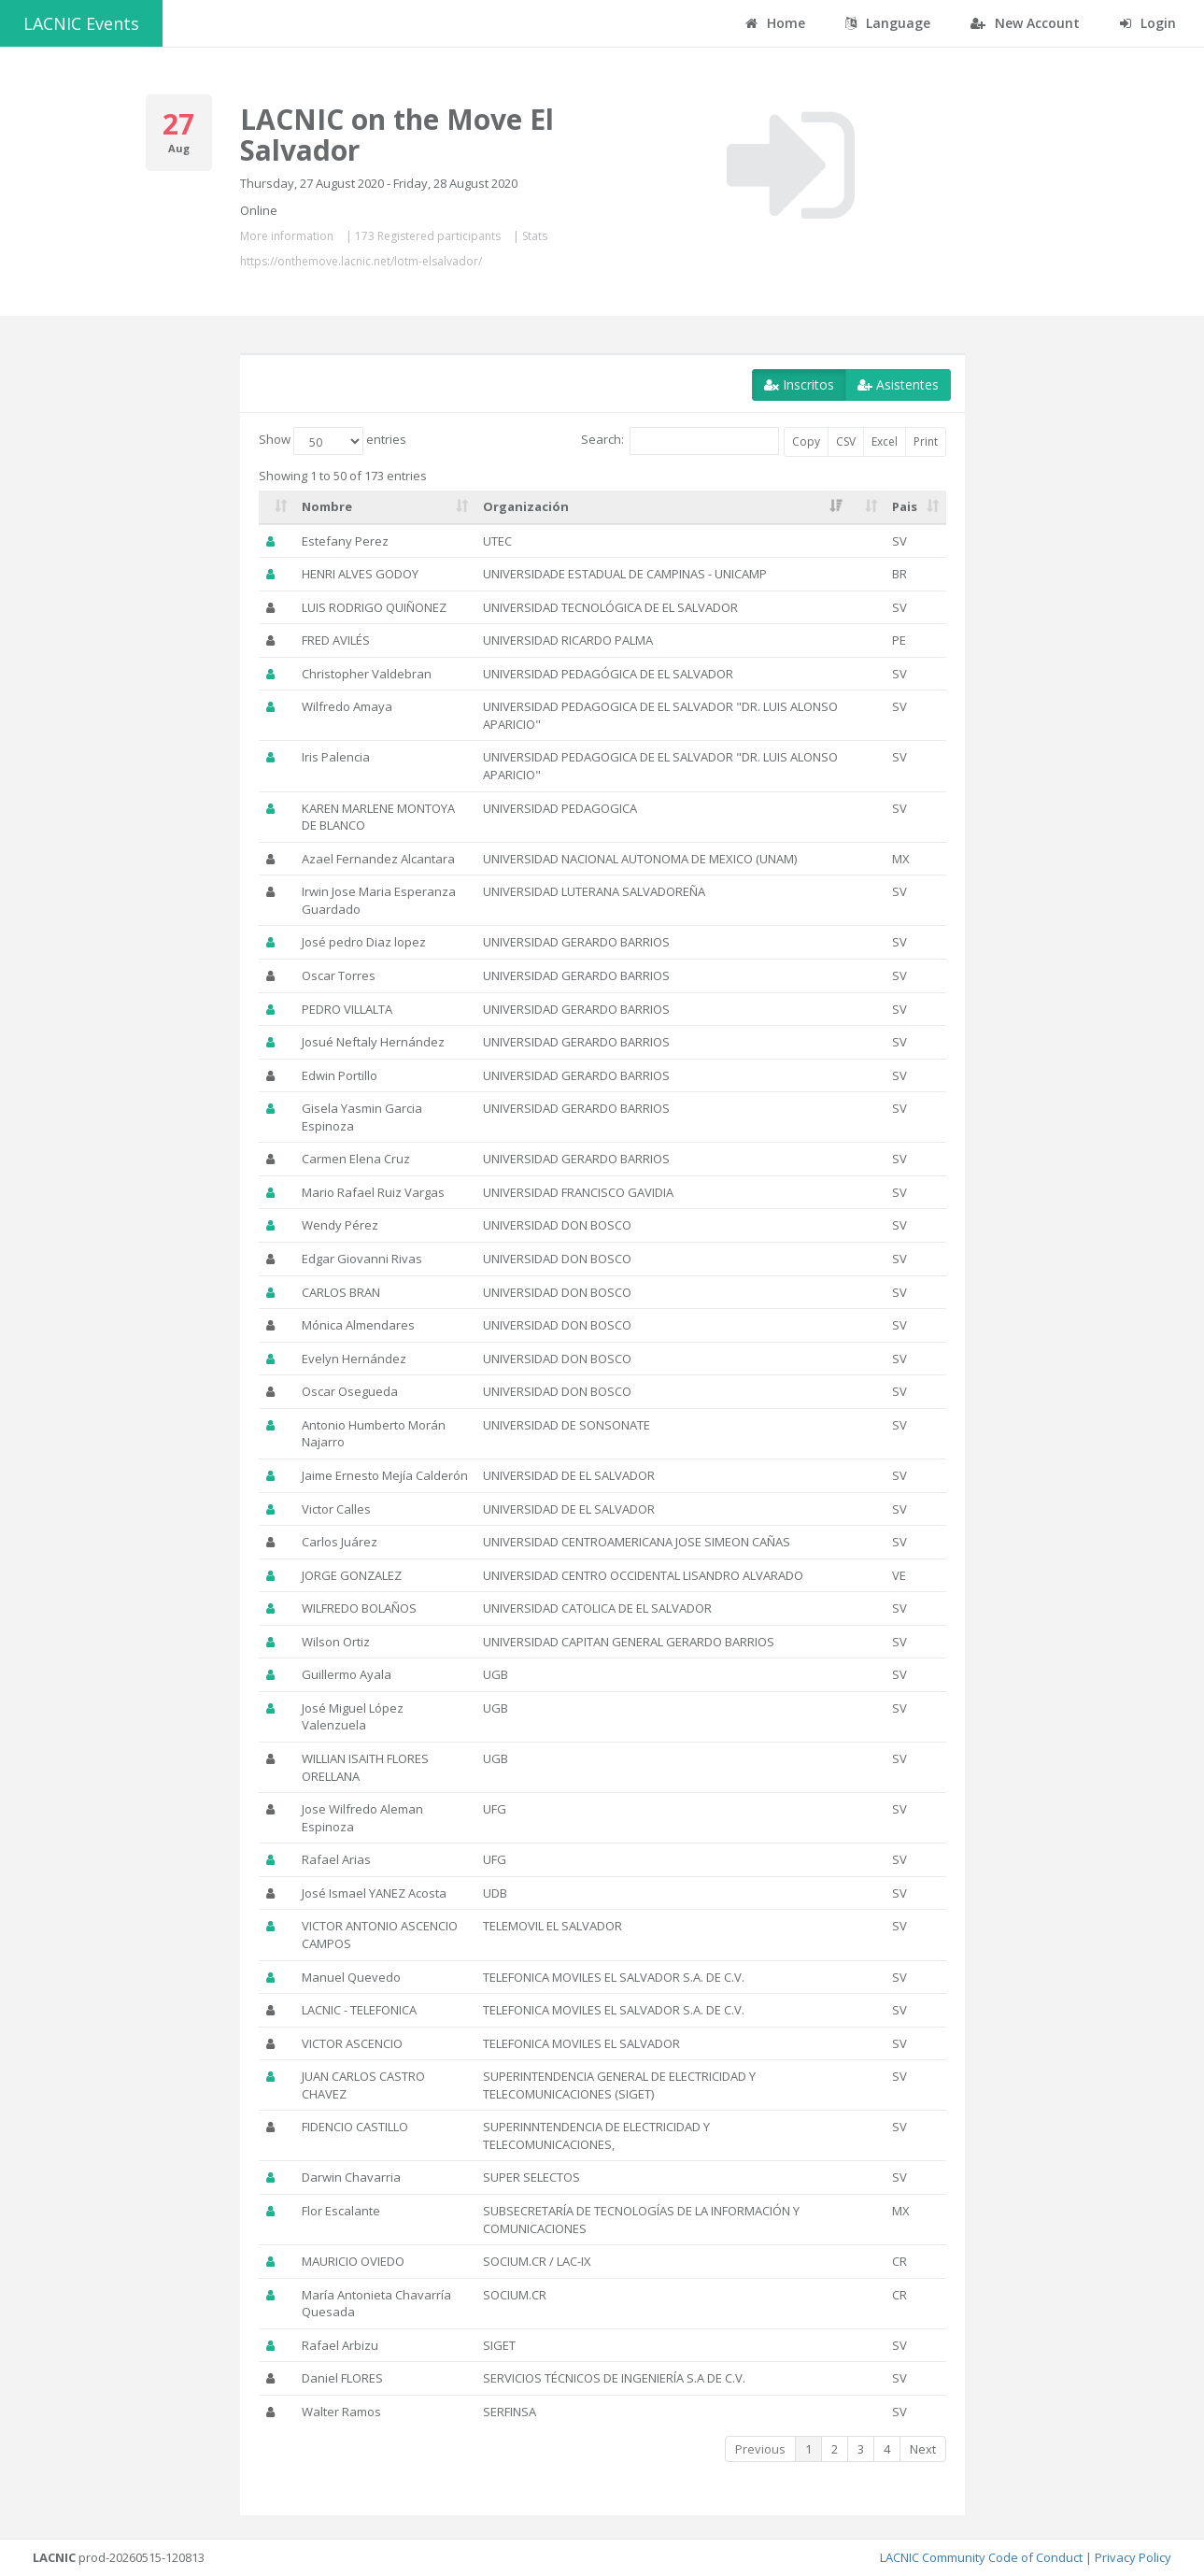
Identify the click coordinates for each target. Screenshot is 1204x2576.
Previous (760, 2449)
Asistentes (898, 384)
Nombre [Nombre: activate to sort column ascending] (327, 506)
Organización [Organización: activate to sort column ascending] (526, 506)
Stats (534, 236)
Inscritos (799, 384)
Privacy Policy (1133, 2557)
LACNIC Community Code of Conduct (981, 2557)
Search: (680, 441)
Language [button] (887, 23)
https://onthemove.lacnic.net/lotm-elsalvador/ (361, 261)
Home (775, 23)
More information (286, 236)
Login (1148, 23)
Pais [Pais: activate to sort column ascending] (904, 506)
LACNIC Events (81, 23)
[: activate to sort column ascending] (276, 507)
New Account (1025, 23)
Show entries (332, 441)
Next (923, 2449)
